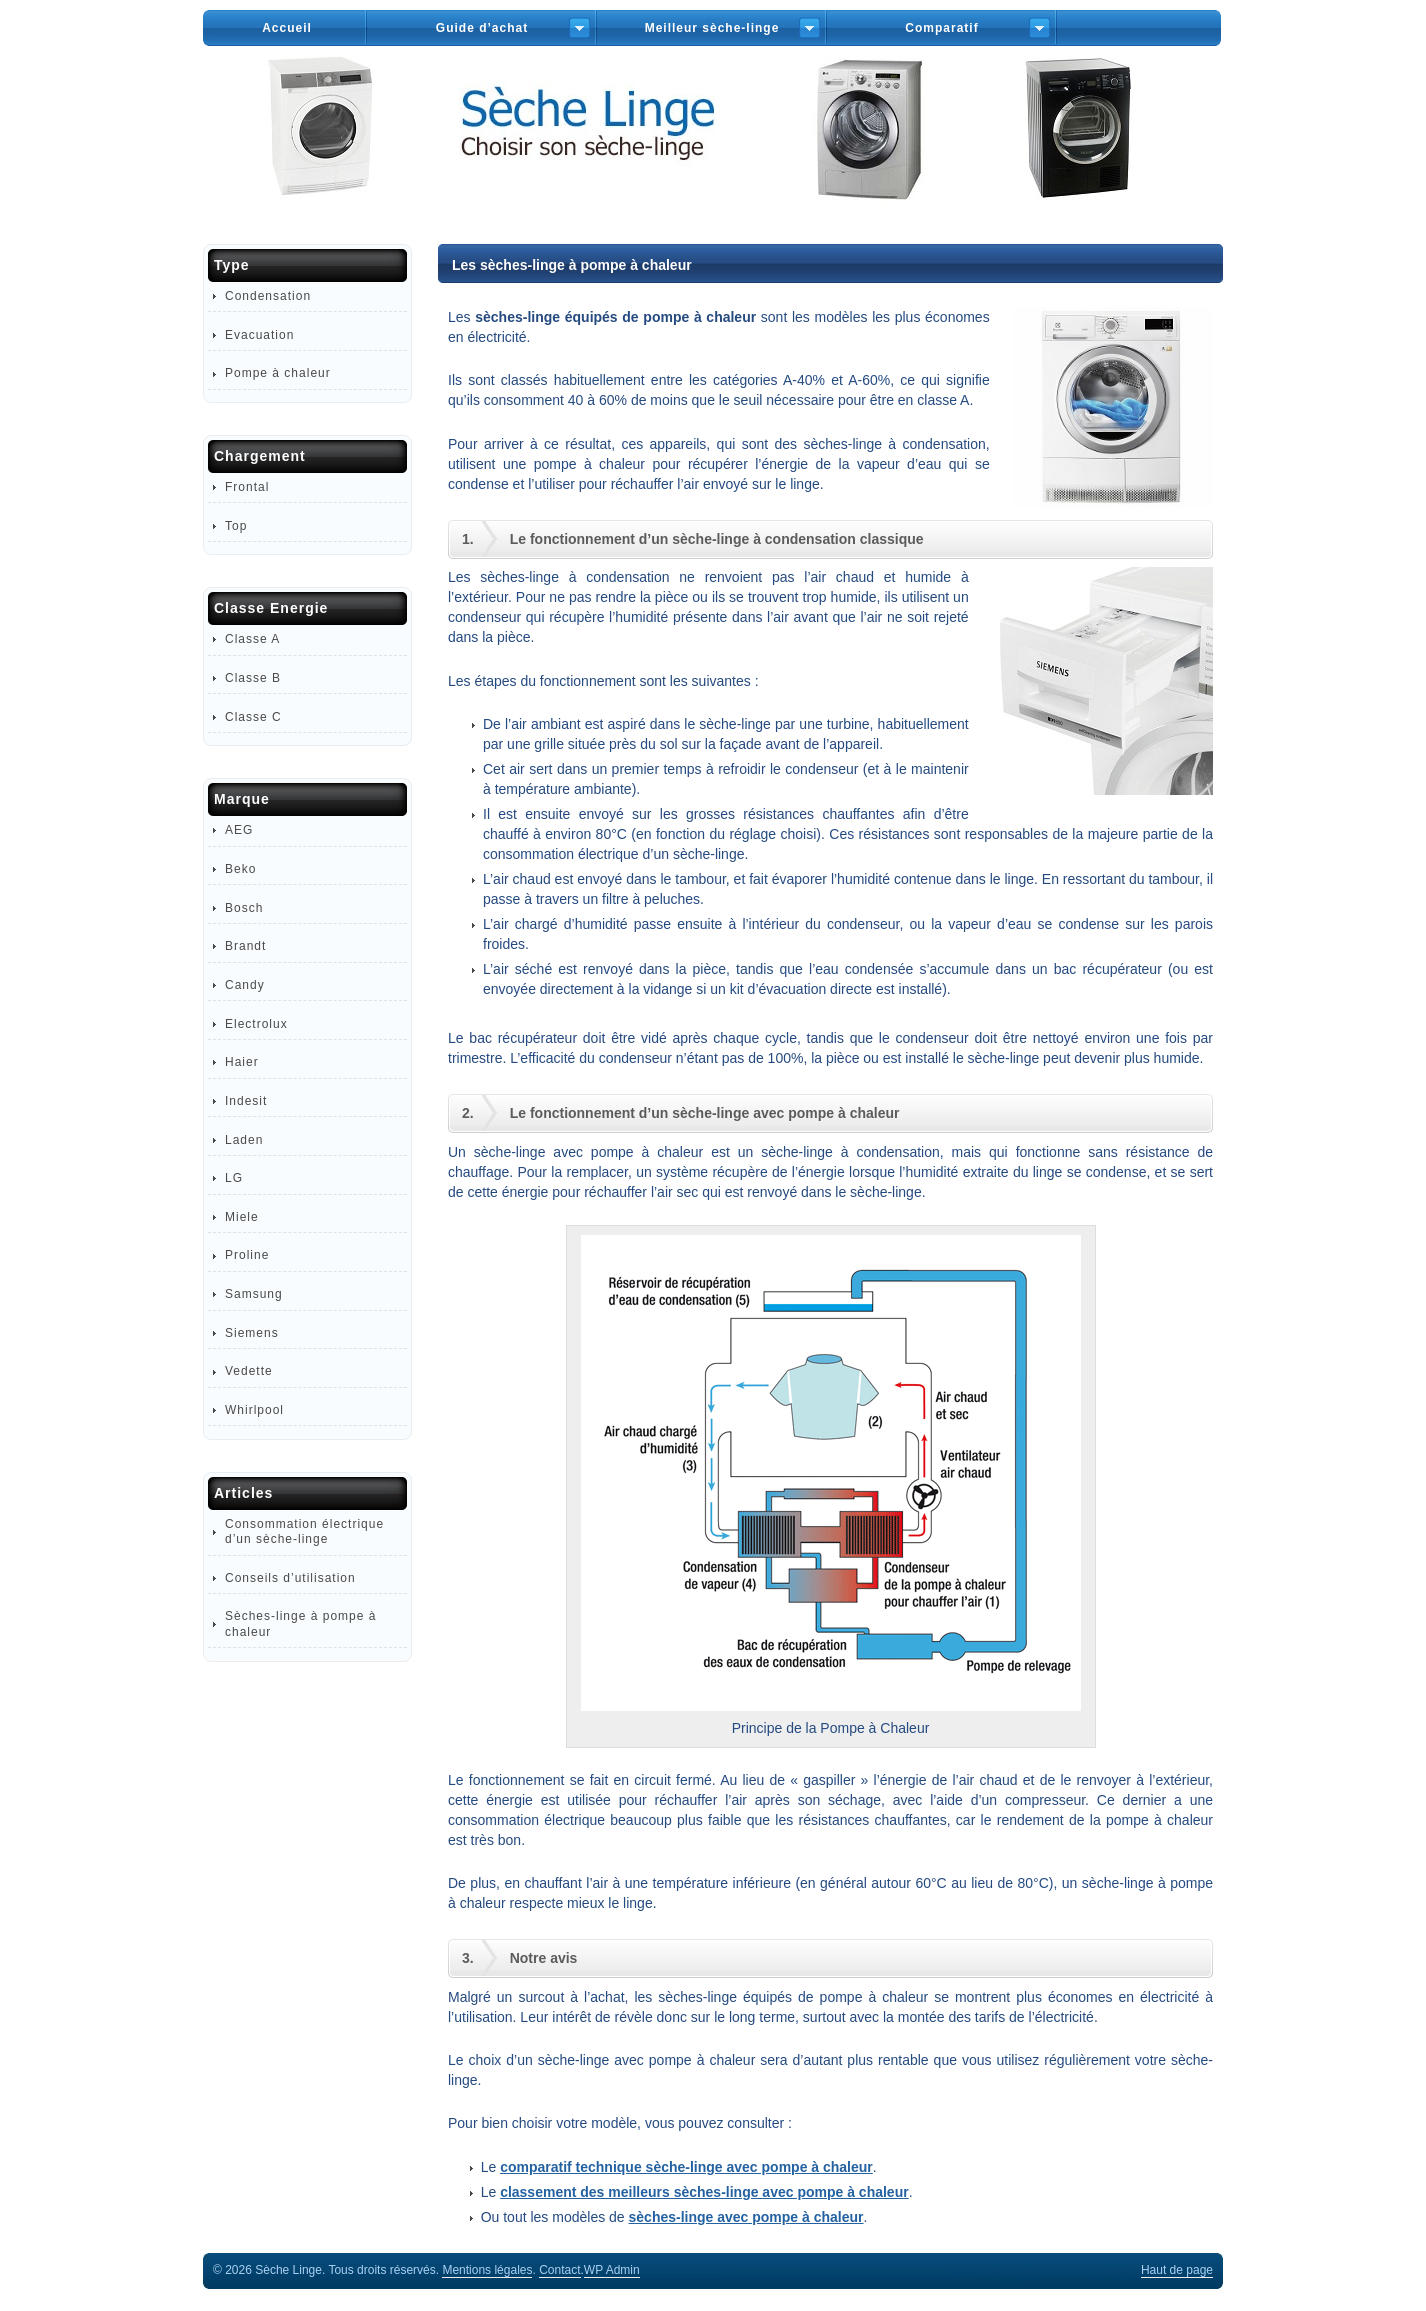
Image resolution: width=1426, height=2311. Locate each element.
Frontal (247, 487)
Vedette (249, 1371)
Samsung (254, 1294)
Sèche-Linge (713, 149)
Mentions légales (487, 2270)
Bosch (244, 908)
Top (236, 526)
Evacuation (259, 335)
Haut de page (1177, 2270)
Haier (242, 1062)
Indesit (246, 1101)
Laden (244, 1140)
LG (234, 1178)
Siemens (252, 1333)
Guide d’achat (482, 28)
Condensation (268, 296)
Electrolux (256, 1024)
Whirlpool (254, 1410)
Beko (240, 869)
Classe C (253, 717)
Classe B (253, 678)
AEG (239, 830)
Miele (242, 1217)
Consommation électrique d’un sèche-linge (304, 1531)
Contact (559, 2270)
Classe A (252, 639)
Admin (612, 2270)
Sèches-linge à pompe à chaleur (300, 1623)
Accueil (287, 28)
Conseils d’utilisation (290, 1578)
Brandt (245, 946)
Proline (247, 1255)
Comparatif (941, 28)
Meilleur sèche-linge (712, 28)
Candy (245, 985)
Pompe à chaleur (278, 373)
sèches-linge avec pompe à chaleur (746, 2217)
